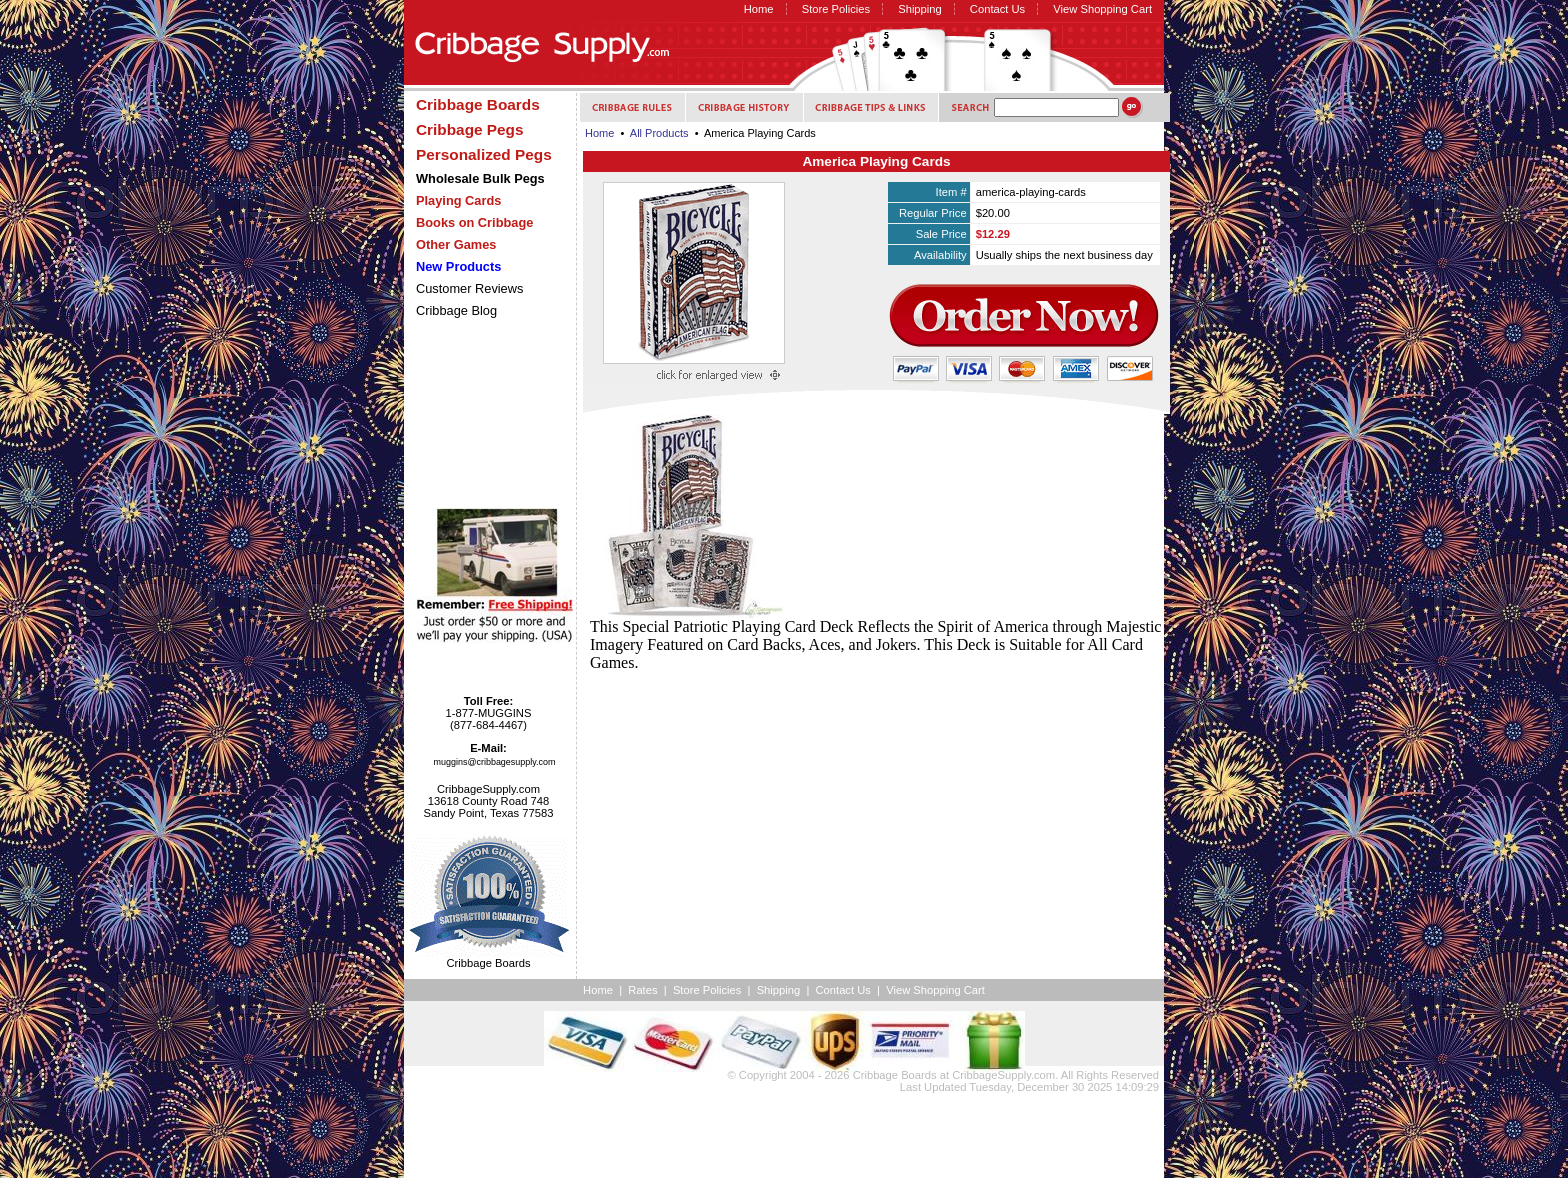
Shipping (920, 9)
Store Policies (836, 9)
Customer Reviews (469, 288)
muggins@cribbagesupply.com (495, 762)
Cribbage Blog (456, 310)
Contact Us (997, 9)
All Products (659, 133)
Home (759, 9)
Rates (642, 990)
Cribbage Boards (895, 1075)
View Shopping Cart (1102, 9)
